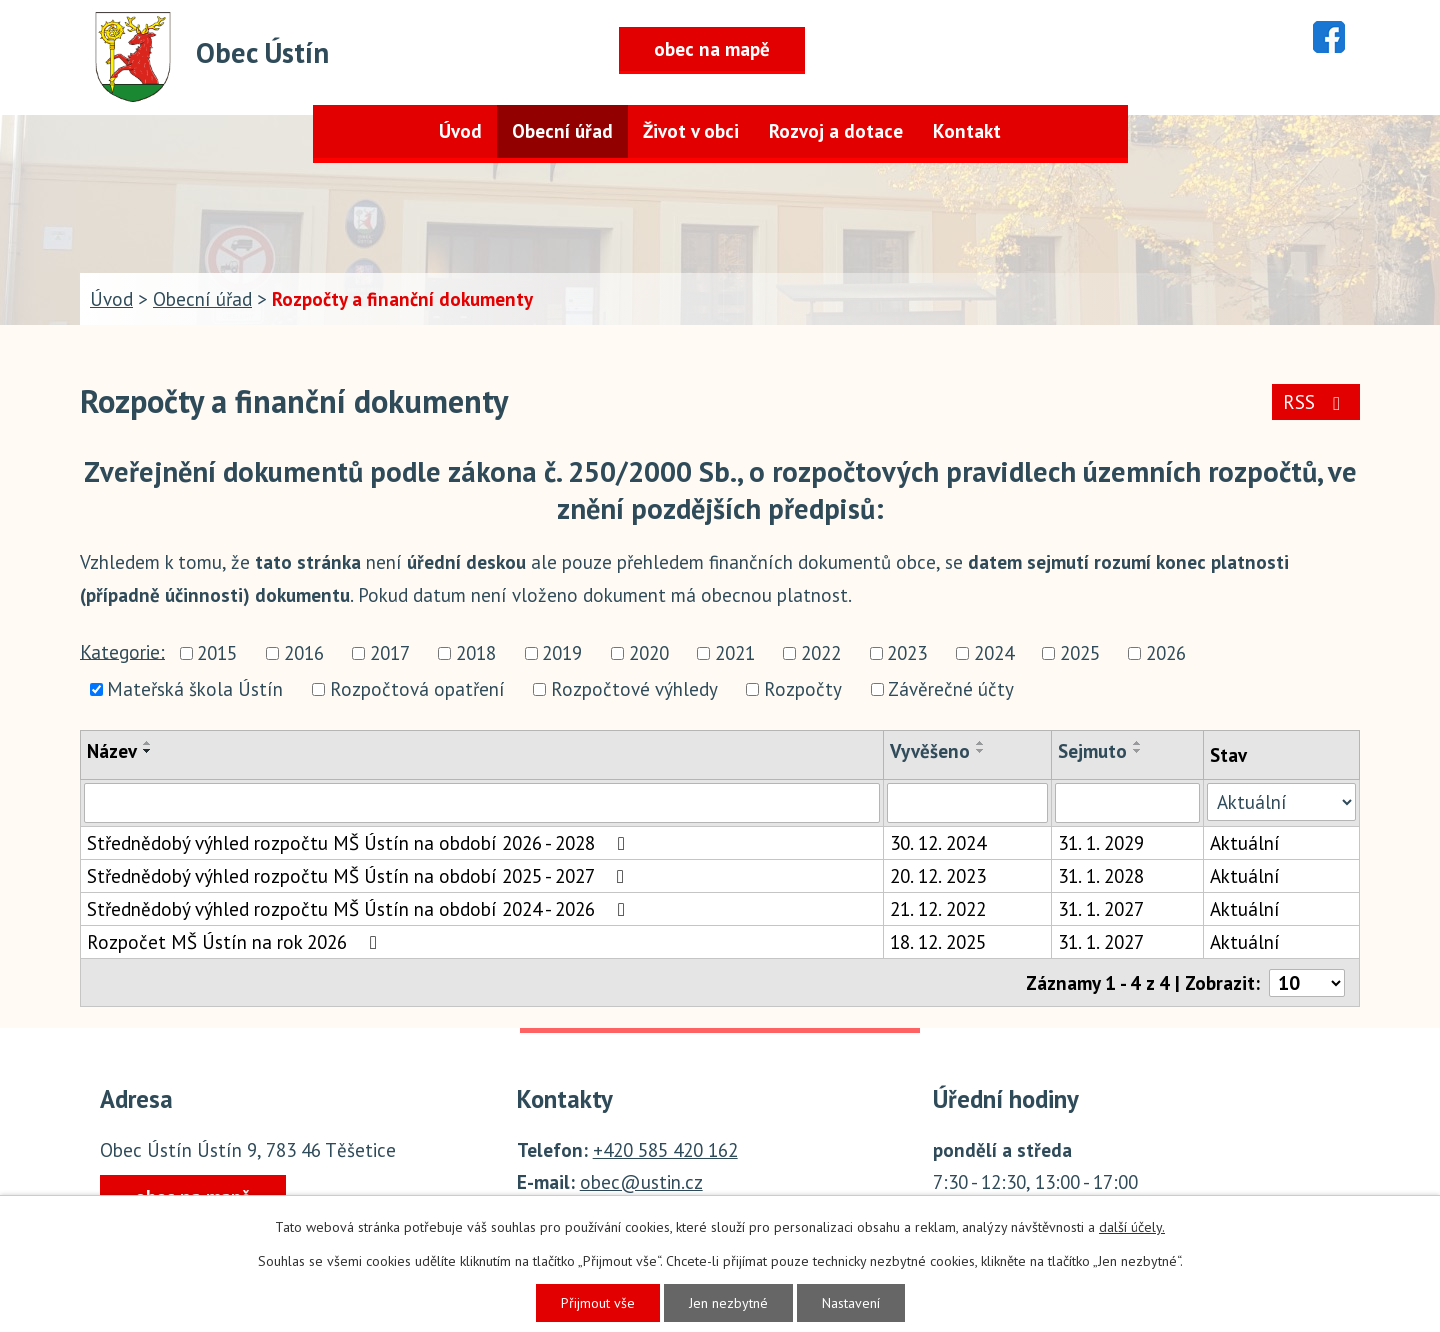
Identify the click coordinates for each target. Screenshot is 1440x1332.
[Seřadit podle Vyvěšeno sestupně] (981, 751)
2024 (994, 654)
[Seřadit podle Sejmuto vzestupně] (1138, 743)
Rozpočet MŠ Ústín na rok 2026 (236, 942)
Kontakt (967, 131)
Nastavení (851, 1303)
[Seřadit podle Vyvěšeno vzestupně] (981, 743)
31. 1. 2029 (1101, 843)
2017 (390, 654)
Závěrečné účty (951, 689)
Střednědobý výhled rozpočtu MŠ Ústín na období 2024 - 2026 (360, 909)
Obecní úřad (562, 131)
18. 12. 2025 (938, 942)
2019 (562, 654)
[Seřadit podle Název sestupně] (148, 751)
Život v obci (691, 131)
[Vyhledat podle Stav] (1281, 802)
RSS (1315, 402)
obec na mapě (712, 49)
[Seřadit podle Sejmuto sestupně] (1138, 751)
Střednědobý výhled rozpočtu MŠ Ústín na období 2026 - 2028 (360, 843)
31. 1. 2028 (1101, 876)
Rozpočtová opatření (417, 689)
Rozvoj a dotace (836, 131)
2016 (304, 654)
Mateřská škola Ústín (195, 689)
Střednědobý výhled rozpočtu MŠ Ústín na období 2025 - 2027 (359, 876)
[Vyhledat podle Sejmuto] (1127, 803)
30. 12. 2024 (938, 843)
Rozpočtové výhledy (634, 689)
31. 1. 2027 (1101, 909)
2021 (735, 654)
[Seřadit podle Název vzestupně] (148, 743)
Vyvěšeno (930, 751)
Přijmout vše (598, 1303)
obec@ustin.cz (641, 1182)
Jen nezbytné (728, 1303)
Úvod (460, 131)
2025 (1080, 654)
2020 (649, 654)
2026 (1166, 654)
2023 (907, 654)
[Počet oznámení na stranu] (1307, 983)
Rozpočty (803, 689)
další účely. (1132, 1227)
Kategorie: (122, 651)
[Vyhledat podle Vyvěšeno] (967, 803)
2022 (821, 654)
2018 (476, 654)
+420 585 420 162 (665, 1150)
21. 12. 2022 (938, 909)
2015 (217, 654)
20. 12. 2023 (938, 876)
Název (112, 751)
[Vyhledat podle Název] (482, 803)
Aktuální (1245, 843)
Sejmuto (1092, 751)
